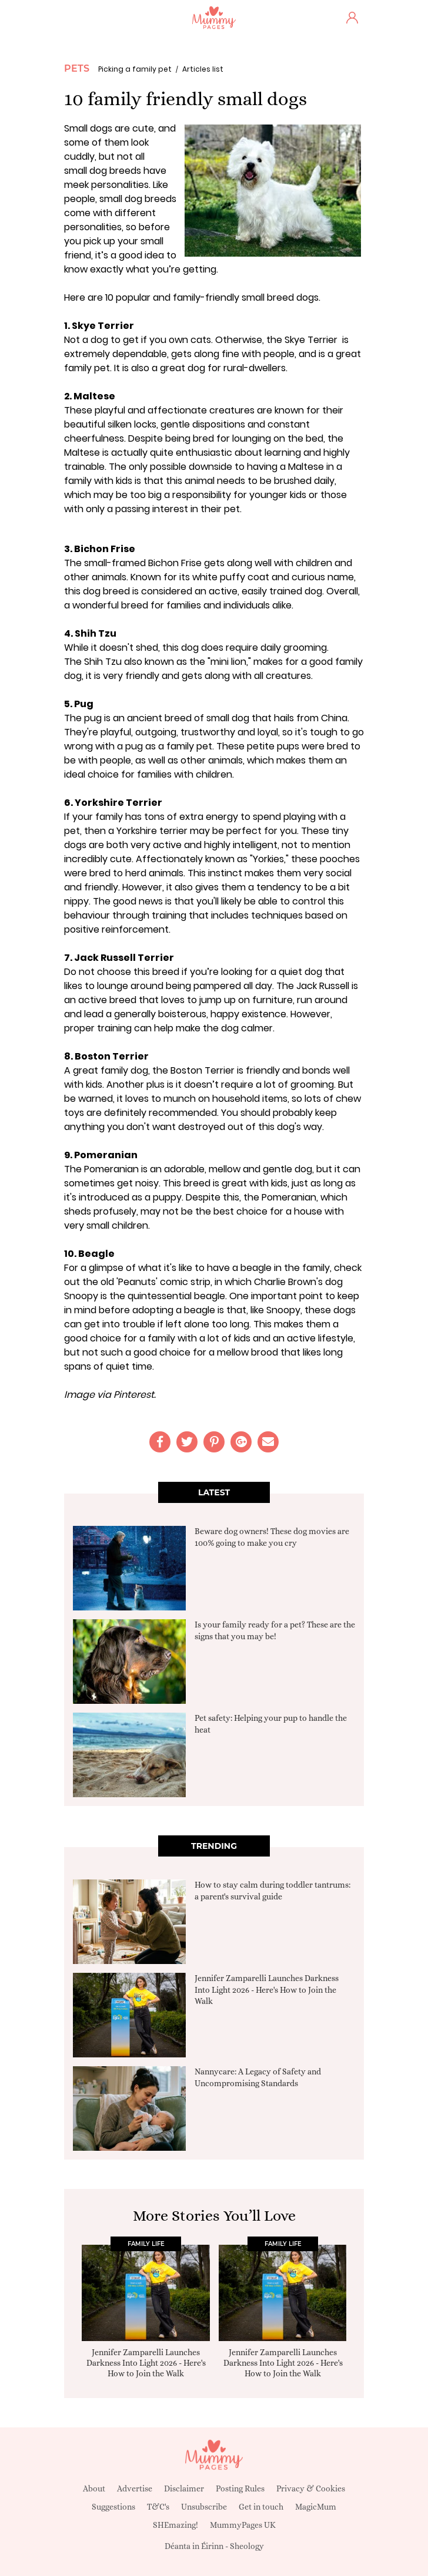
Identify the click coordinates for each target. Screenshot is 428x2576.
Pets (76, 68)
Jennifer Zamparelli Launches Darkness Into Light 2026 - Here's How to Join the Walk (267, 1989)
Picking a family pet (135, 69)
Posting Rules (240, 2488)
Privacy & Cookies (310, 2488)
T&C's (158, 2506)
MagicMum (315, 2506)
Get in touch (261, 2506)
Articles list (202, 69)
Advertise (134, 2488)
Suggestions (113, 2506)
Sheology (247, 2546)
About (94, 2488)
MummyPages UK (243, 2525)
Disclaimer (184, 2488)
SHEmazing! (175, 2525)
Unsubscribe (204, 2506)
